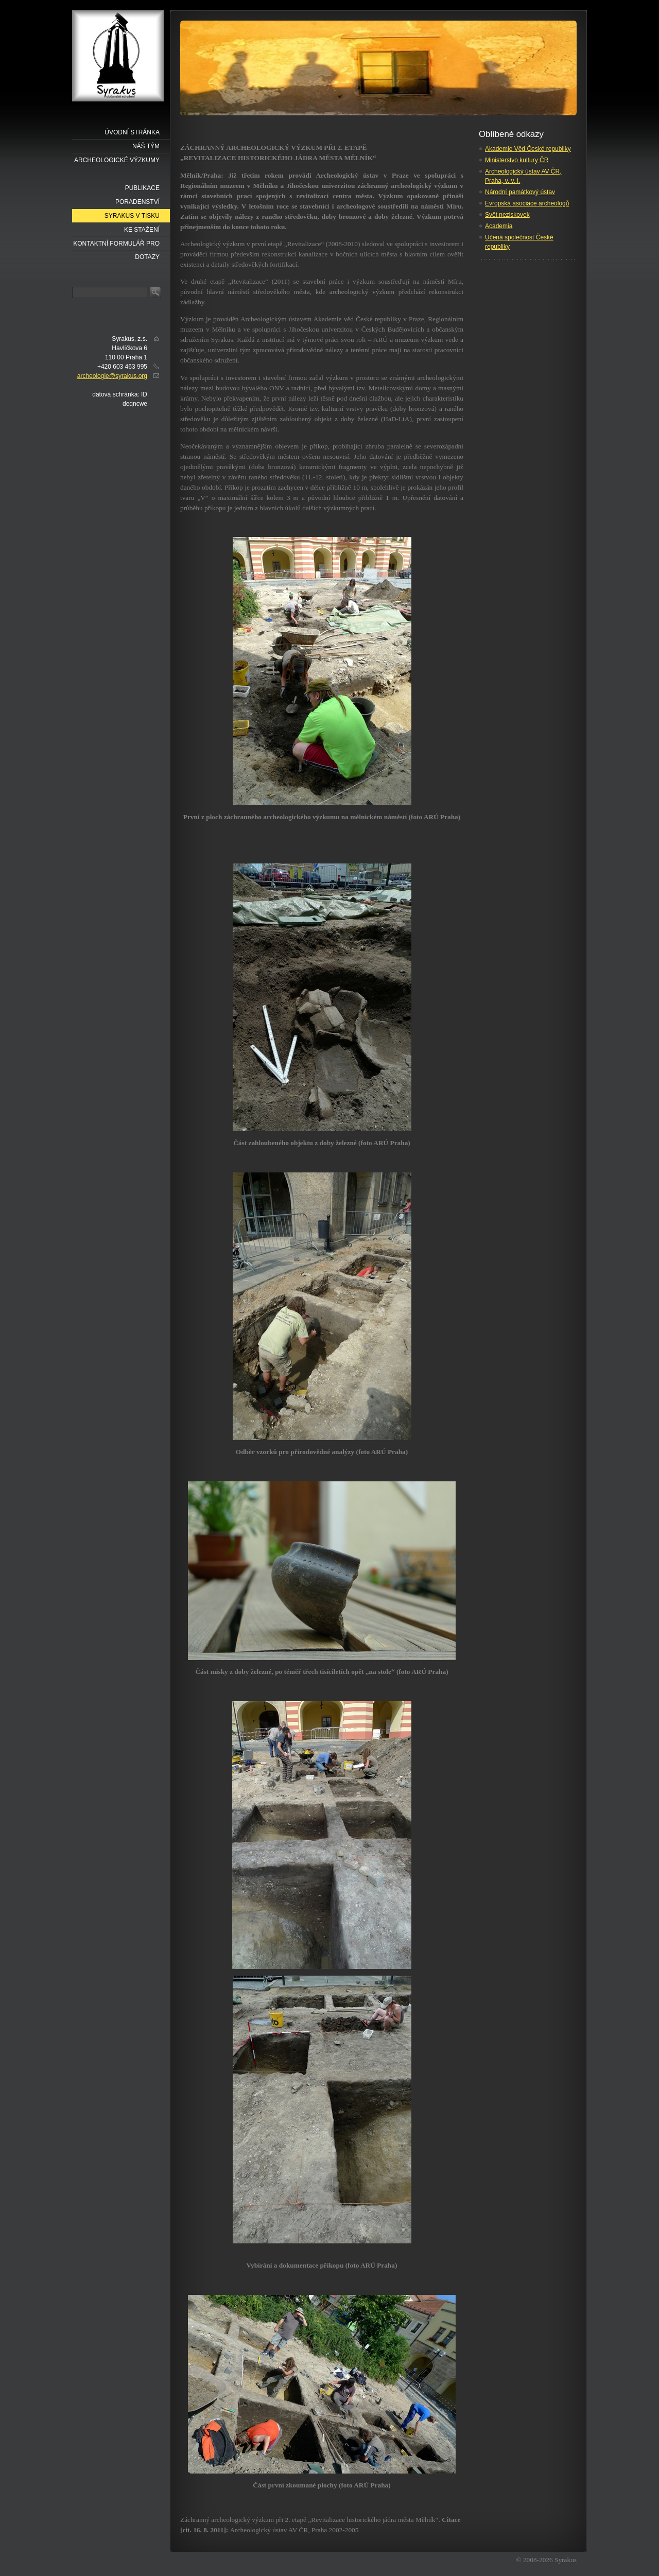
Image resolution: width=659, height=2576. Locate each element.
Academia (498, 226)
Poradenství (137, 201)
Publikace (142, 188)
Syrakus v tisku (132, 215)
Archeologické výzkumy (117, 160)
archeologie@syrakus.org (112, 375)
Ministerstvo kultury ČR (516, 160)
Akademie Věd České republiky (528, 148)
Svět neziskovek (507, 214)
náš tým (146, 146)
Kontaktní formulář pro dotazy (116, 245)
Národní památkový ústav (520, 192)
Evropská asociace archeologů (527, 203)
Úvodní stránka (132, 132)
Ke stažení (142, 229)
